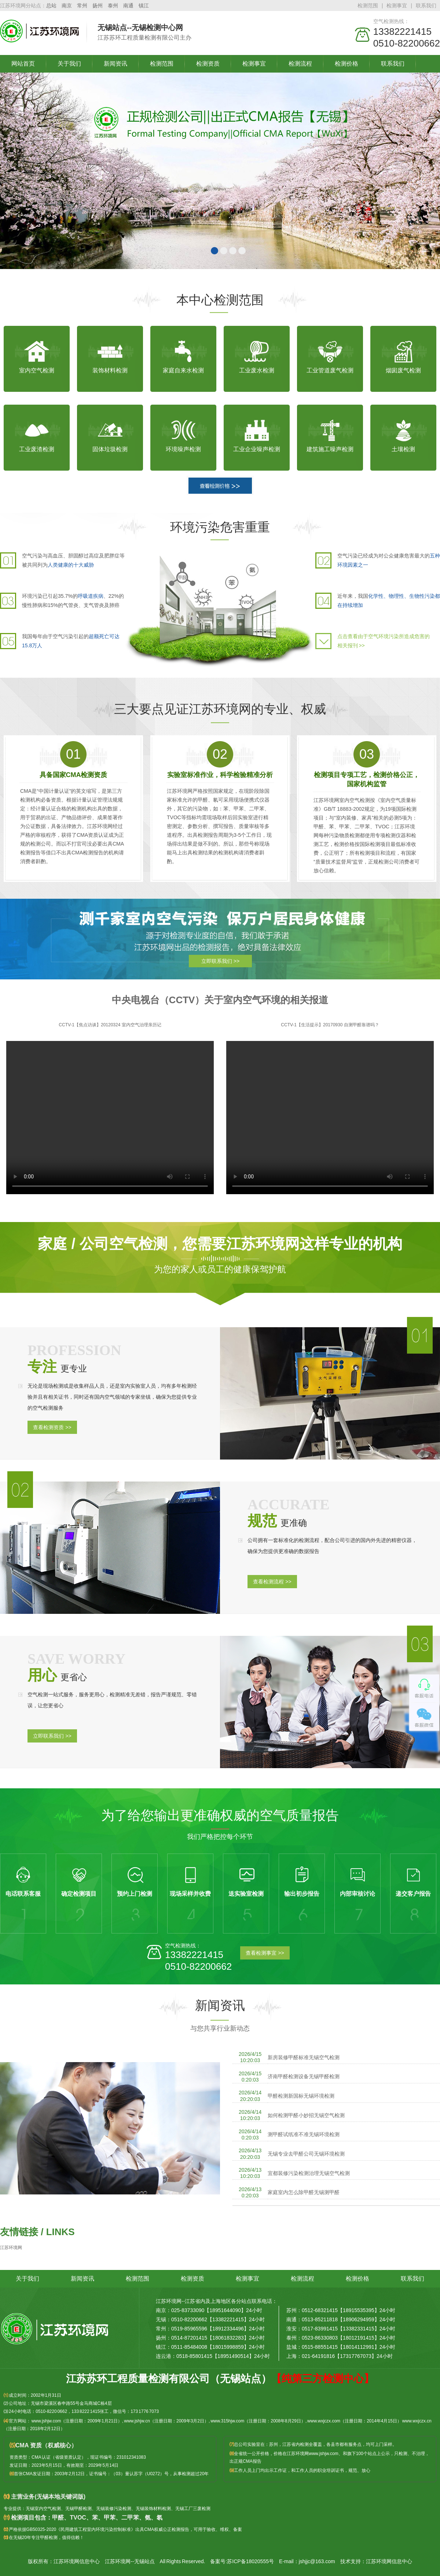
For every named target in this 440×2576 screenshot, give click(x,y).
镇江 (144, 5)
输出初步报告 (301, 1894)
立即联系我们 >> (220, 961)
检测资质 (208, 63)
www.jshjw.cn (137, 2421)
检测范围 (368, 5)
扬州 (97, 5)
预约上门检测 (134, 1894)
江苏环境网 (11, 2247)
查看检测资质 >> (52, 1427)
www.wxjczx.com (323, 2421)
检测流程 (300, 63)
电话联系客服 (23, 1894)
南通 (128, 5)
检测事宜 (396, 5)
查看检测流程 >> (272, 1582)
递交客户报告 (413, 1894)
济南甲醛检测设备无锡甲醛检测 (304, 2076)
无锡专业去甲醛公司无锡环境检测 (306, 2154)
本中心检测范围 (220, 300)
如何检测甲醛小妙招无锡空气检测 (306, 2115)
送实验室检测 (246, 1894)
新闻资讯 (115, 63)
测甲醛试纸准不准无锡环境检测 (304, 2134)
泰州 (113, 5)
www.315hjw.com (227, 2421)
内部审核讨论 (357, 1894)
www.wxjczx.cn (417, 2421)
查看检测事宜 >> (265, 1953)
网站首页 (23, 63)
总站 (51, 5)
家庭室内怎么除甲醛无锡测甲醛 (304, 2192)
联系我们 (426, 5)
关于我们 (69, 63)
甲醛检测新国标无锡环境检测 (301, 2096)
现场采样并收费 (190, 1894)
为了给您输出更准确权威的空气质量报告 (220, 1815)
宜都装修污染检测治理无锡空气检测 (309, 2173)
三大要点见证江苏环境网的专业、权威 (220, 709)
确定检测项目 (78, 1894)
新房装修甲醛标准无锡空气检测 (304, 2057)
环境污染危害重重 (220, 527)
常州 (82, 5)
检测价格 (346, 63)
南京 (67, 5)
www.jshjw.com (46, 2421)
